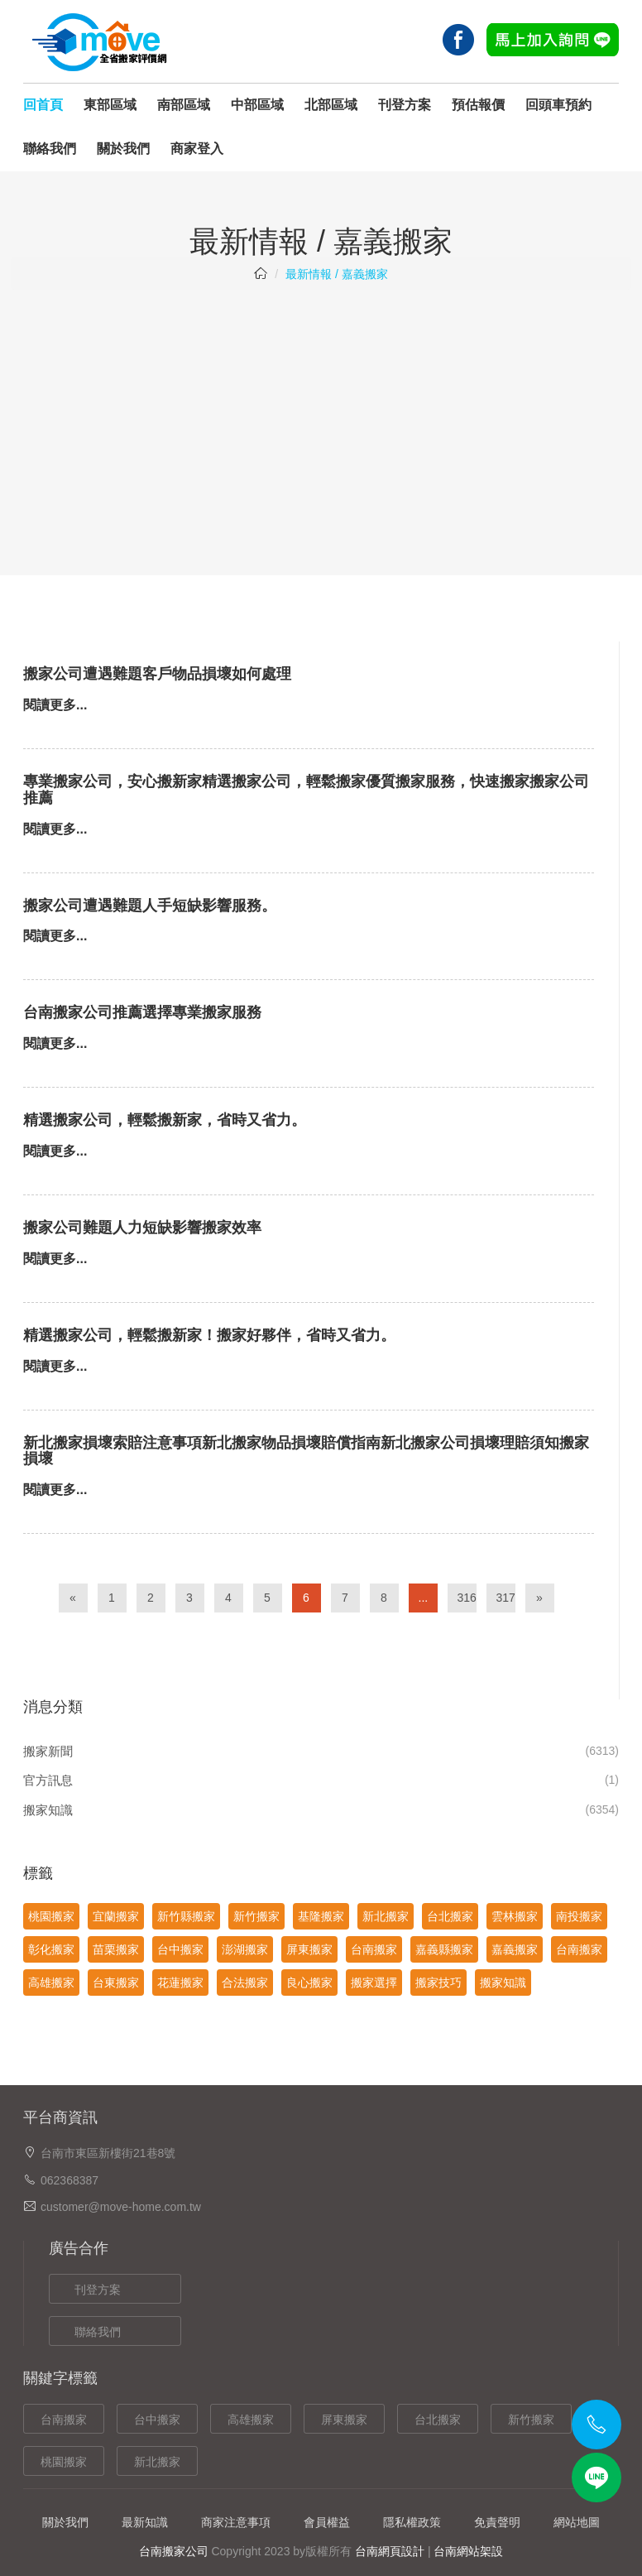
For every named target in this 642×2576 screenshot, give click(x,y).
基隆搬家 (321, 1916)
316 (467, 1597)
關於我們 (123, 149)
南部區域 (183, 105)
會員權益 (327, 2522)
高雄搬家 (51, 1982)
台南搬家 (374, 1949)
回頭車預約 (558, 105)
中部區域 (257, 105)
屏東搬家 (309, 1949)
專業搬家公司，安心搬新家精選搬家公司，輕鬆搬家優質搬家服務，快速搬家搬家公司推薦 (306, 789)
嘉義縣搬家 (444, 1949)
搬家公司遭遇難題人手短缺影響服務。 (149, 905)
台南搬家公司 (173, 2551)
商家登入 (196, 149)
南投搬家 (579, 1916)
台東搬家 (116, 1982)
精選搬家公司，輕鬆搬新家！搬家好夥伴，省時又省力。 (209, 1335)
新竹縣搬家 (186, 1916)
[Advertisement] (321, 422)
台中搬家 (180, 1949)
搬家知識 (48, 1810)
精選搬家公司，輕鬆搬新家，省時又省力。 (164, 1120)
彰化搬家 (51, 1949)
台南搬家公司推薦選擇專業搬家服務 (142, 1012)
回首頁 (43, 105)
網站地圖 (576, 2522)
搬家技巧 (438, 1982)
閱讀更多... (55, 705)
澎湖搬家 (245, 1949)
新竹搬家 (256, 1916)
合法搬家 (245, 1982)
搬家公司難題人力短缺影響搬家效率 (142, 1227)
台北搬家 (450, 1916)
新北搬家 (385, 1916)
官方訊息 (48, 1780)
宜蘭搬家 (116, 1916)
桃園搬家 (51, 1916)
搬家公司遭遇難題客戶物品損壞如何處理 (157, 674)
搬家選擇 (374, 1982)
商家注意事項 (236, 2522)
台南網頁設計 (389, 2551)
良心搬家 (309, 1982)
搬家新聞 (48, 1751)
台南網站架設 (468, 2551)
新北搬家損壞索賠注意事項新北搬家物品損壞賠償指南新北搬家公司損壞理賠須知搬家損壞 (306, 1451)
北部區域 (330, 105)
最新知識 (145, 2522)
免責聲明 (497, 2522)
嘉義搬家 (514, 1949)
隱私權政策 (412, 2522)
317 (505, 1597)
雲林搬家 (514, 1916)
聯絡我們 (49, 149)
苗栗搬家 (116, 1949)
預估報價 (478, 105)
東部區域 (110, 105)
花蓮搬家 (180, 1982)
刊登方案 (404, 105)
